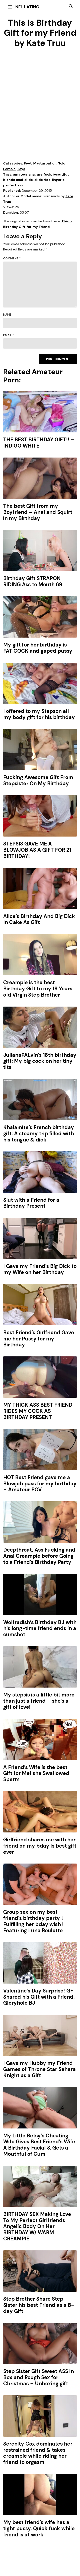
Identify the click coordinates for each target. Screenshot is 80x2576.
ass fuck (44, 174)
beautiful (60, 174)
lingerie (58, 179)
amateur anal (24, 174)
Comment (12, 258)
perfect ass (13, 185)
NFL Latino (27, 7)
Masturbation (45, 163)
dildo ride (42, 179)
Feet (28, 163)
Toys (21, 169)
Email (8, 335)
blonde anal (13, 179)
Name (8, 314)
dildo (28, 179)
